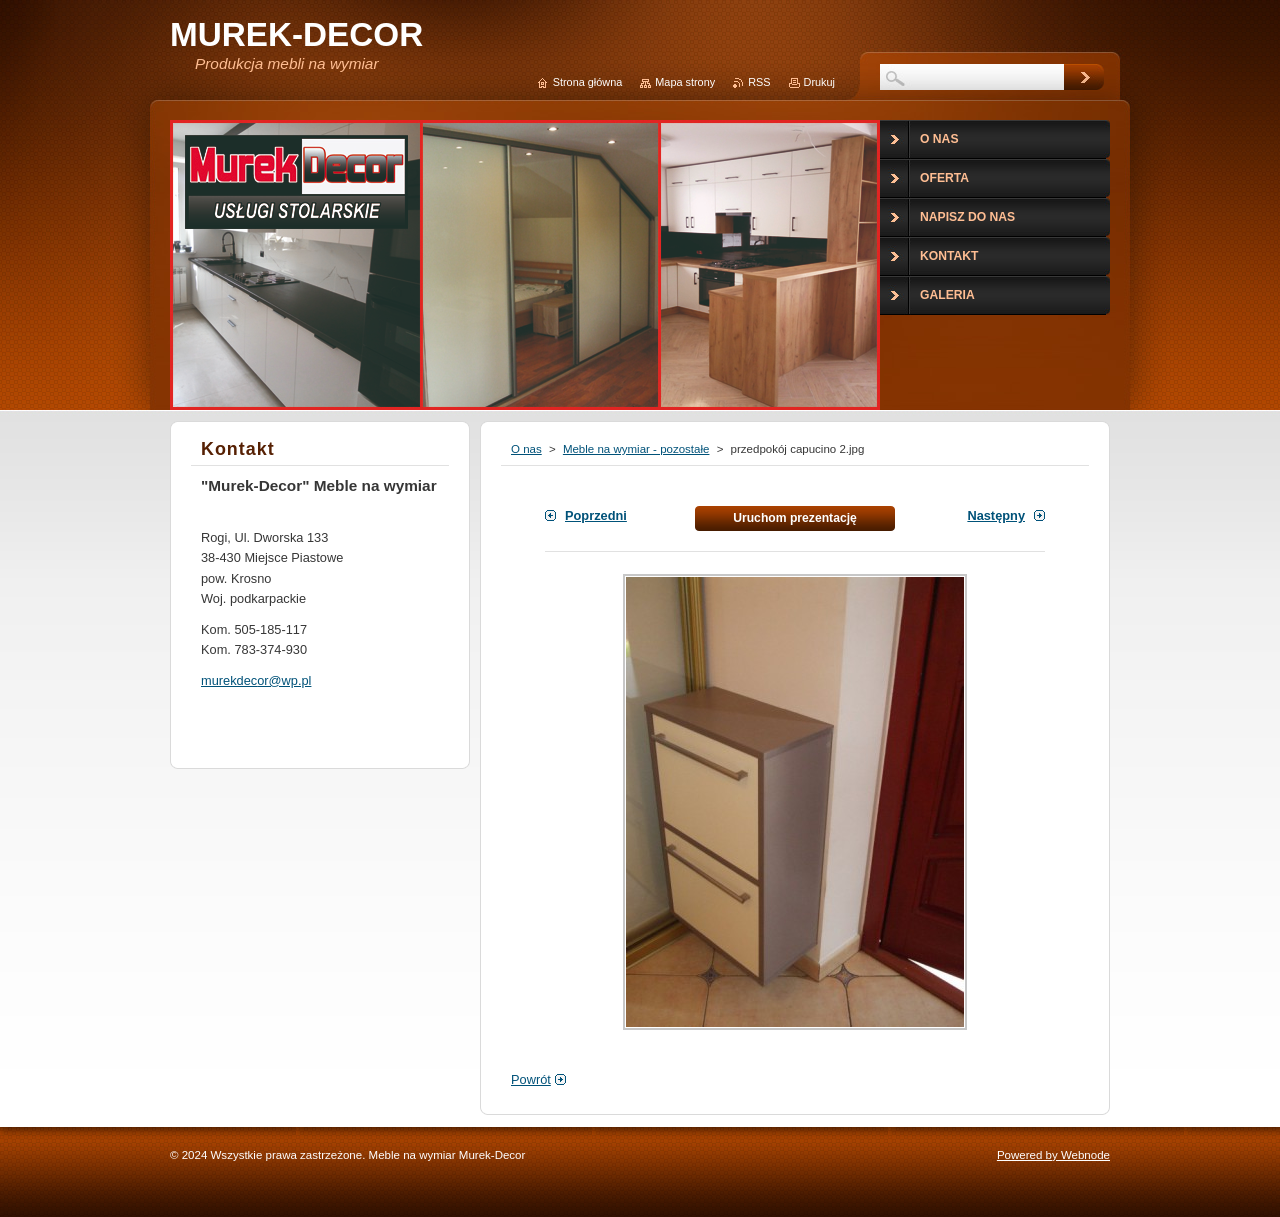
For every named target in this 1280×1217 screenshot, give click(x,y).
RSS (759, 82)
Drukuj (819, 82)
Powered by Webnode (1053, 1155)
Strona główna (588, 82)
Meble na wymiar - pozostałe (636, 449)
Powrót (531, 1079)
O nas (526, 449)
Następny (996, 515)
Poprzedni (596, 515)
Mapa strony (685, 82)
